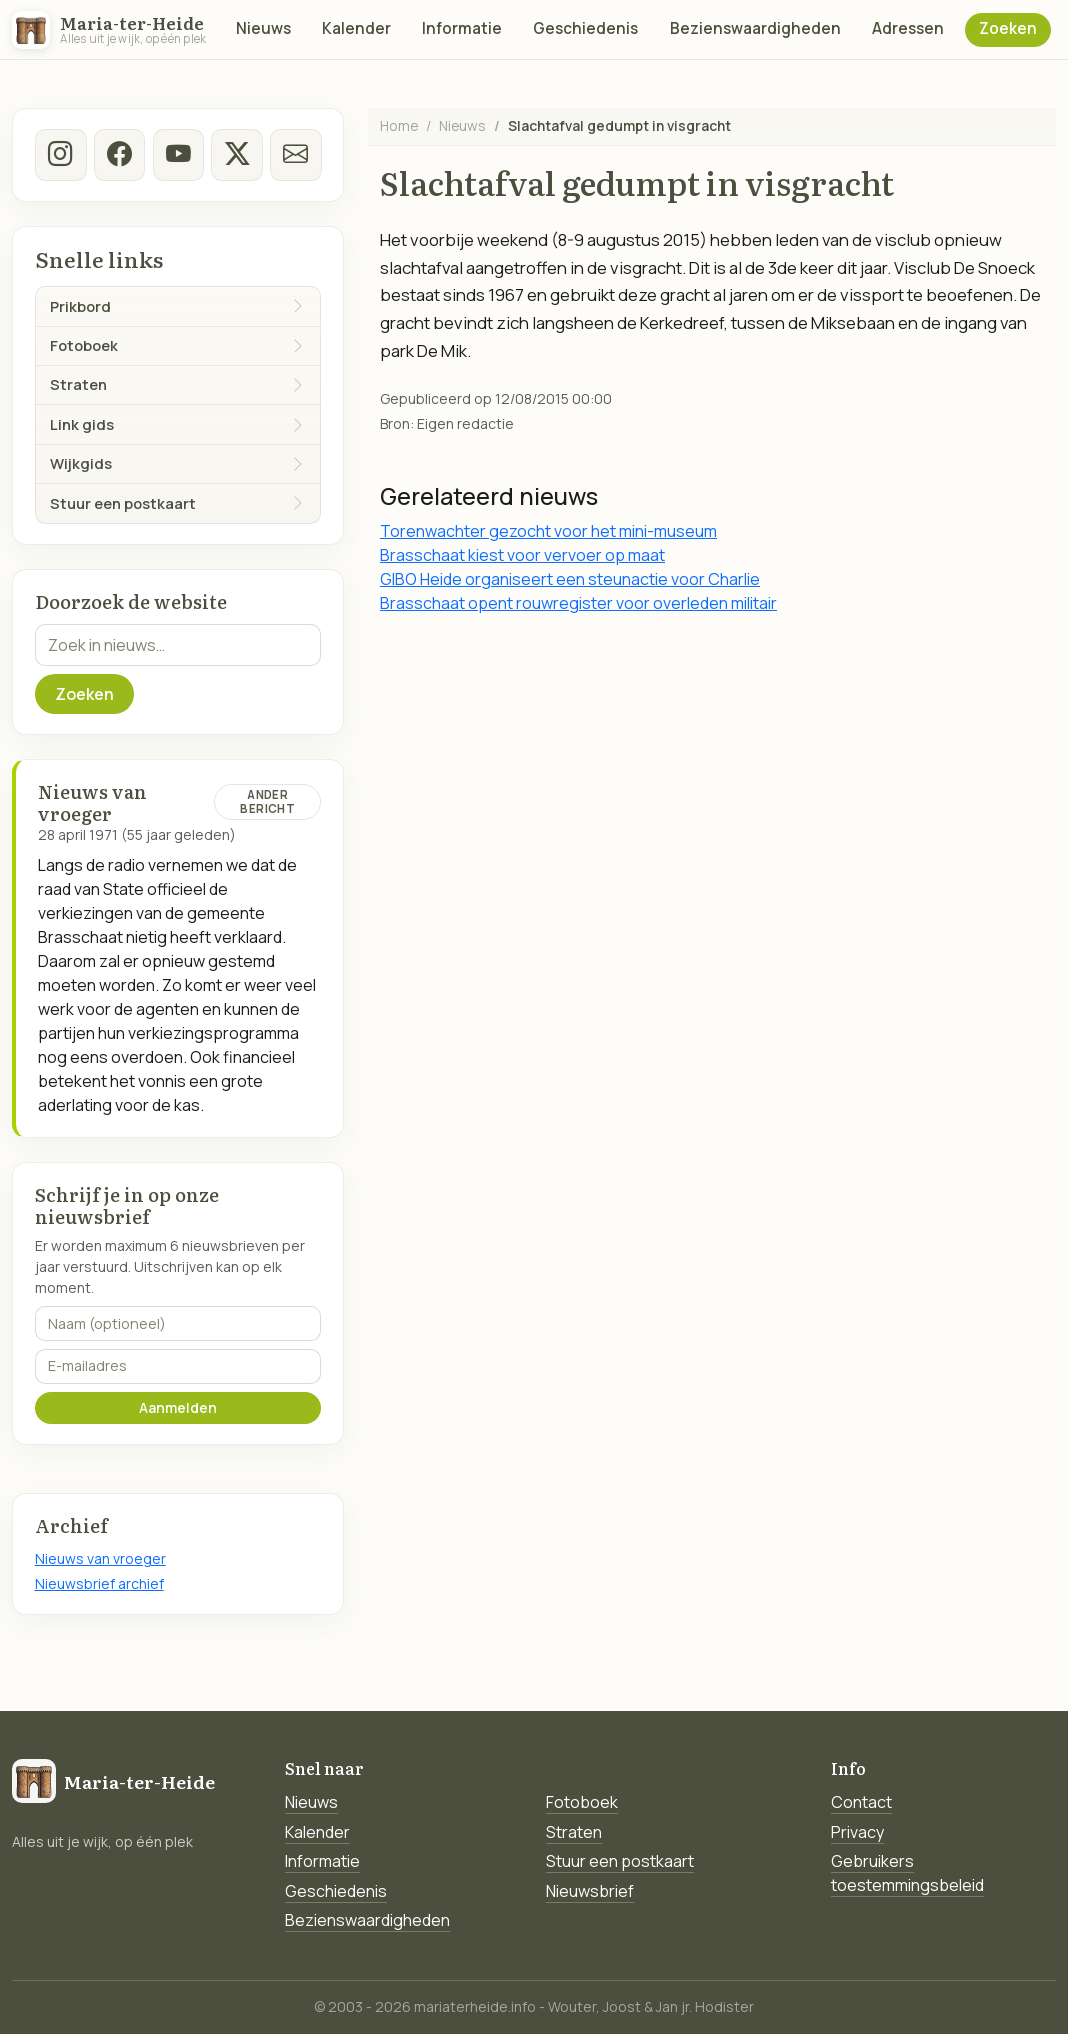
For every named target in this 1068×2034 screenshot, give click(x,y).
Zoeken (1008, 28)
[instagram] (61, 155)
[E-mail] (296, 155)
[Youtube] (178, 155)
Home (399, 125)
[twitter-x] (237, 155)
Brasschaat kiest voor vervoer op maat (522, 555)
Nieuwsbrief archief (99, 1583)
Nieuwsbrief (590, 1891)
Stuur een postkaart (620, 1861)
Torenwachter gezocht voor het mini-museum (548, 531)
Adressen (908, 28)
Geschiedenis (585, 28)
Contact (861, 1802)
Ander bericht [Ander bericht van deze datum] (267, 801)
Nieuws (263, 28)
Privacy (857, 1832)
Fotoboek (582, 1802)
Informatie (462, 28)
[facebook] (119, 155)
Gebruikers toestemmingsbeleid (907, 1873)
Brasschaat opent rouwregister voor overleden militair (578, 603)
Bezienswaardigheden (755, 28)
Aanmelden (178, 1407)
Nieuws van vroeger (100, 1558)
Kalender (356, 28)
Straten (574, 1832)
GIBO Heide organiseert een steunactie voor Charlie (570, 579)
